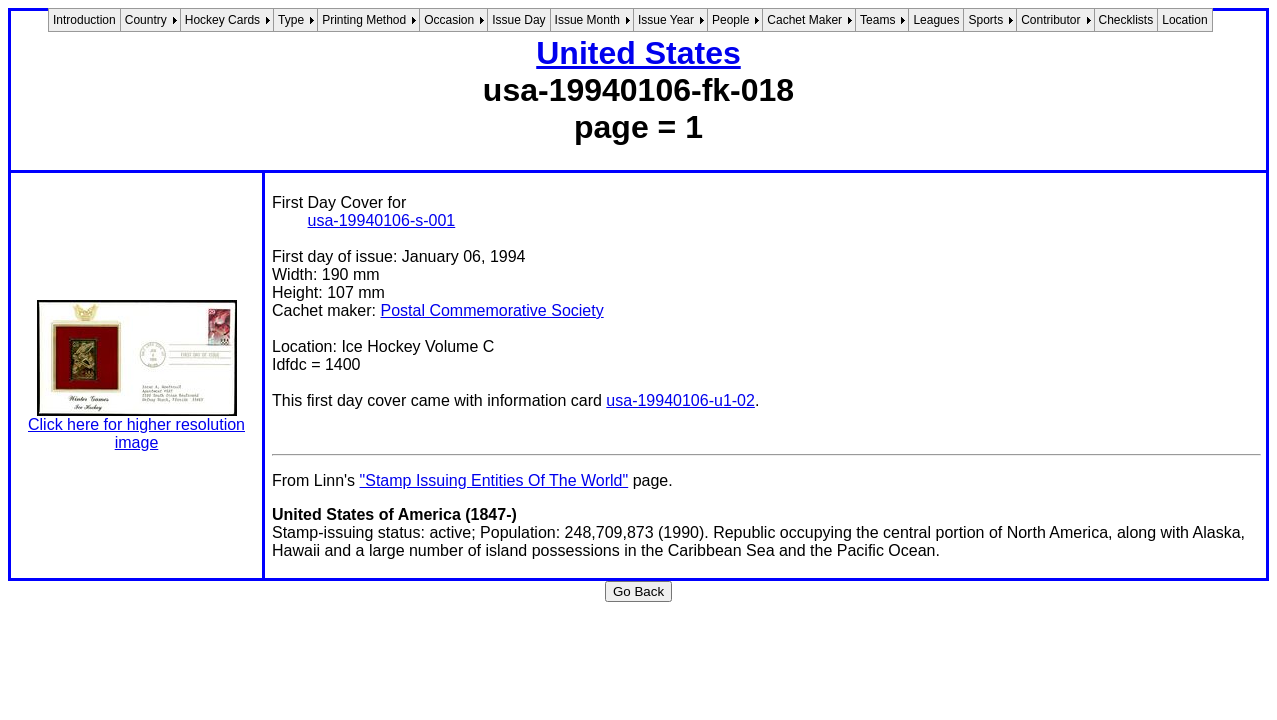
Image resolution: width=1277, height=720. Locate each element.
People (730, 20)
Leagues (936, 20)
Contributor (1050, 20)
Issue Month (587, 20)
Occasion (449, 20)
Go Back (638, 591)
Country (146, 20)
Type (291, 20)
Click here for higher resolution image (136, 433)
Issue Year (666, 20)
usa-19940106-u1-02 (680, 400)
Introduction (84, 20)
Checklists (1126, 20)
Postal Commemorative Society (491, 310)
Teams (877, 20)
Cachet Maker (804, 20)
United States (638, 53)
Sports (985, 20)
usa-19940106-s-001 (382, 220)
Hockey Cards (222, 20)
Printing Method (364, 20)
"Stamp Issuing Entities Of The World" (494, 480)
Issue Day (518, 20)
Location (1184, 20)
